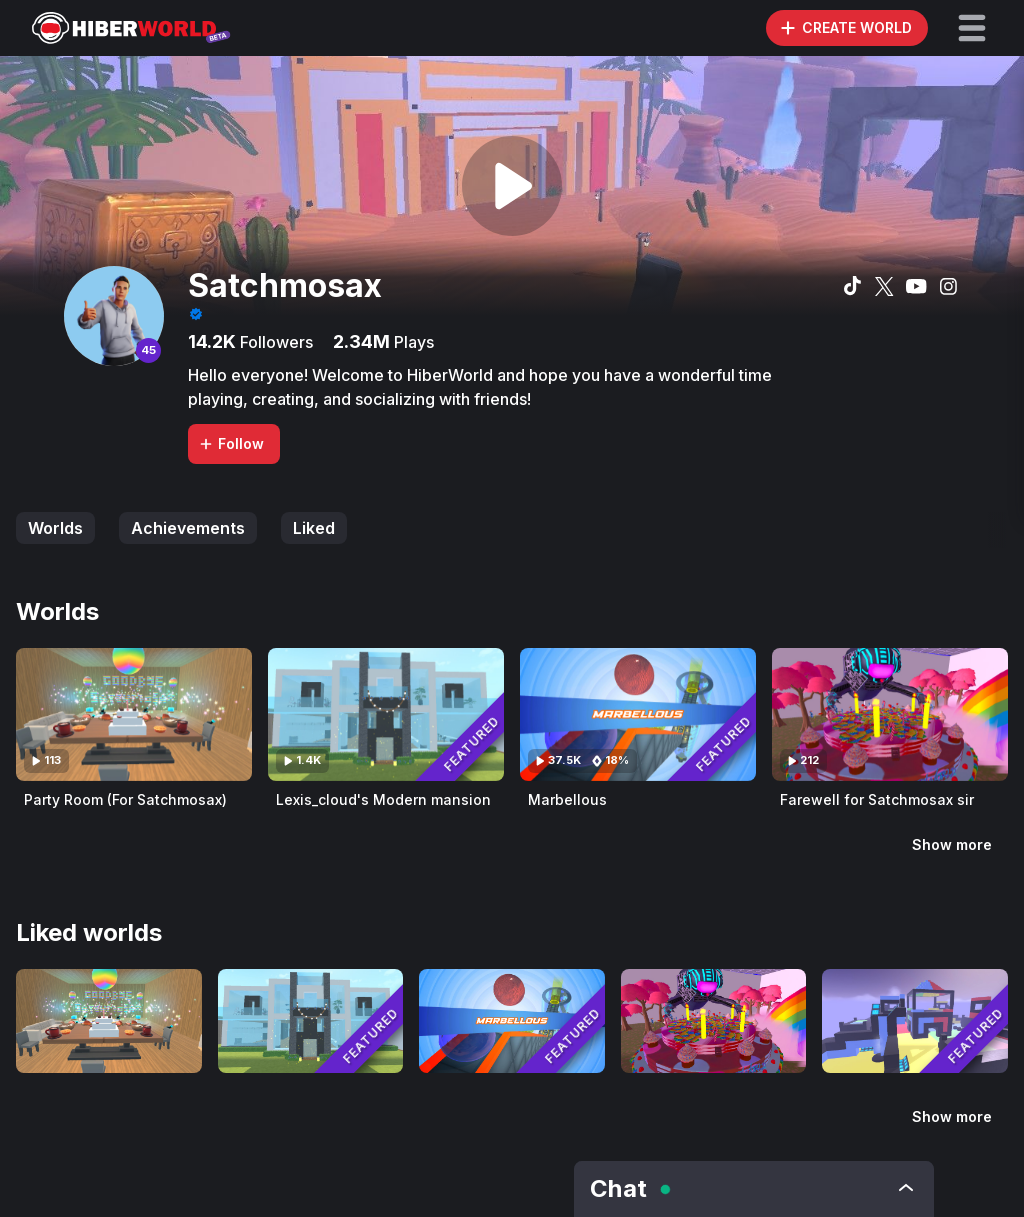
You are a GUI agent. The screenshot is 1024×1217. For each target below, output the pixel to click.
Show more (952, 844)
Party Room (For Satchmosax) (125, 799)
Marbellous (567, 799)
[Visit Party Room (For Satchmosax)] (134, 714)
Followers (274, 342)
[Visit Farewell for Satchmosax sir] (890, 714)
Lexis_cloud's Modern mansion (383, 799)
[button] (972, 28)
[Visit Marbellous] (638, 714)
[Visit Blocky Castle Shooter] (915, 1021)
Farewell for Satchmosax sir (877, 799)
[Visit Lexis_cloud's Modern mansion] (386, 714)
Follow (231, 443)
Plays (412, 342)
